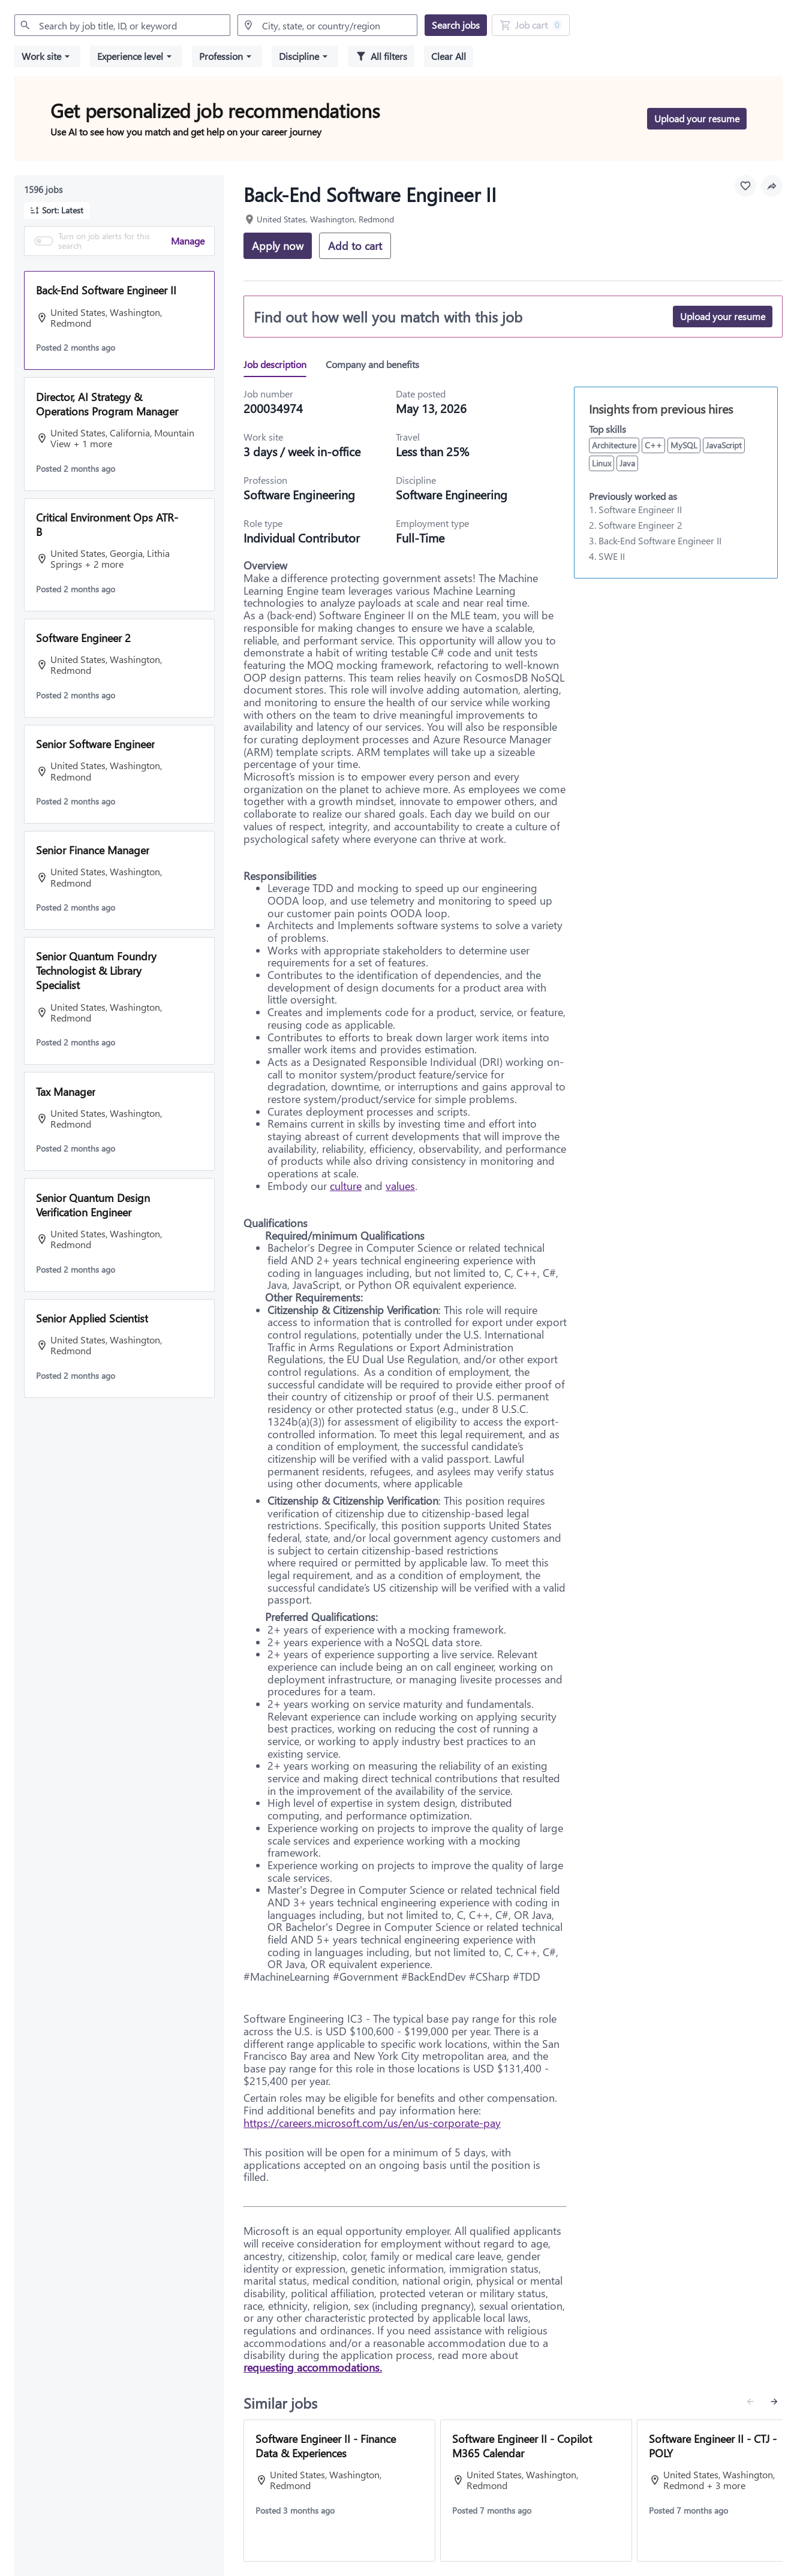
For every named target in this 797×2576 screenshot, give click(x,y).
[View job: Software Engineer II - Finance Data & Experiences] (339, 2491)
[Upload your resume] (722, 316)
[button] (47, 56)
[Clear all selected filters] (448, 56)
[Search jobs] (456, 25)
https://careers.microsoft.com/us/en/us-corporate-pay (372, 2123)
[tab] (279, 364)
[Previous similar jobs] (750, 2401)
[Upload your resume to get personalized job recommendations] (697, 118)
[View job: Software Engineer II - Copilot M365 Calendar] (536, 2491)
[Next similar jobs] (774, 2401)
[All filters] (381, 56)
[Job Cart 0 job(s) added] (531, 25)
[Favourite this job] (745, 186)
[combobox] (122, 25)
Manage (187, 240)
